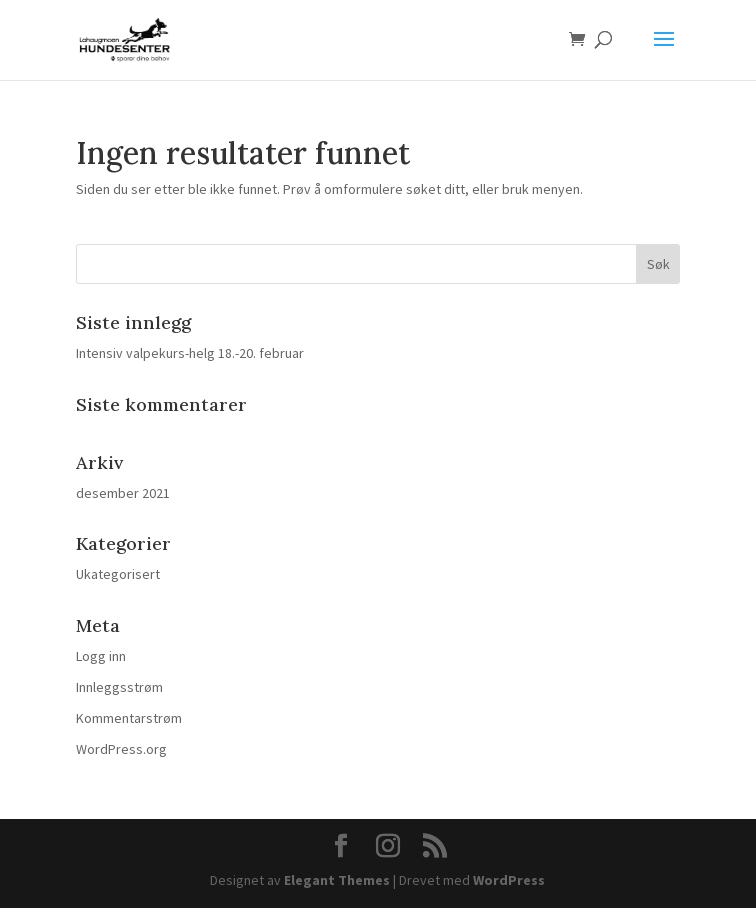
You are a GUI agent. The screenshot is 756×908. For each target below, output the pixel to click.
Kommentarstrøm (129, 718)
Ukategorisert (118, 574)
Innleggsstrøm (119, 687)
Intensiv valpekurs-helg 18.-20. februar (190, 353)
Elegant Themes (337, 880)
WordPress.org (121, 749)
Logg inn (101, 656)
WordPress (509, 880)
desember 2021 (123, 493)
